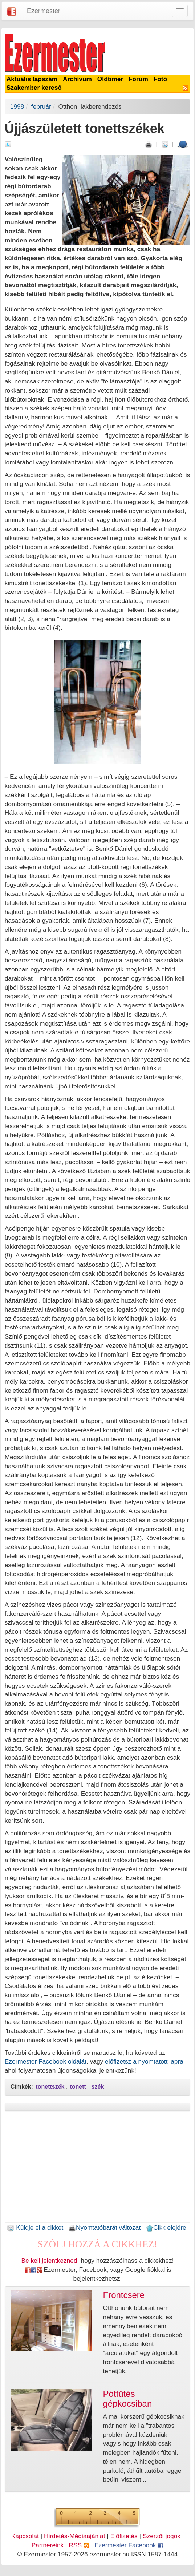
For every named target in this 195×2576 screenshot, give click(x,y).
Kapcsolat (25, 2536)
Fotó (160, 78)
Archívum (77, 78)
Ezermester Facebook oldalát (45, 2061)
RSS (79, 2545)
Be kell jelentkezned (49, 2260)
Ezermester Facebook (128, 2545)
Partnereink (48, 2545)
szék (98, 2087)
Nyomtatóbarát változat (105, 2227)
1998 (17, 106)
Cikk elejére (166, 2227)
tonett (78, 2087)
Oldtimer (110, 78)
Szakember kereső (34, 87)
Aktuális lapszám (32, 78)
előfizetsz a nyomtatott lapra (144, 2061)
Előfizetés (124, 2536)
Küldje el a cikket (35, 2227)
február (41, 106)
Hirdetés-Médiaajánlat (74, 2536)
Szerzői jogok (161, 2536)
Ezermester (43, 11)
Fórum (138, 78)
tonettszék (50, 2087)
